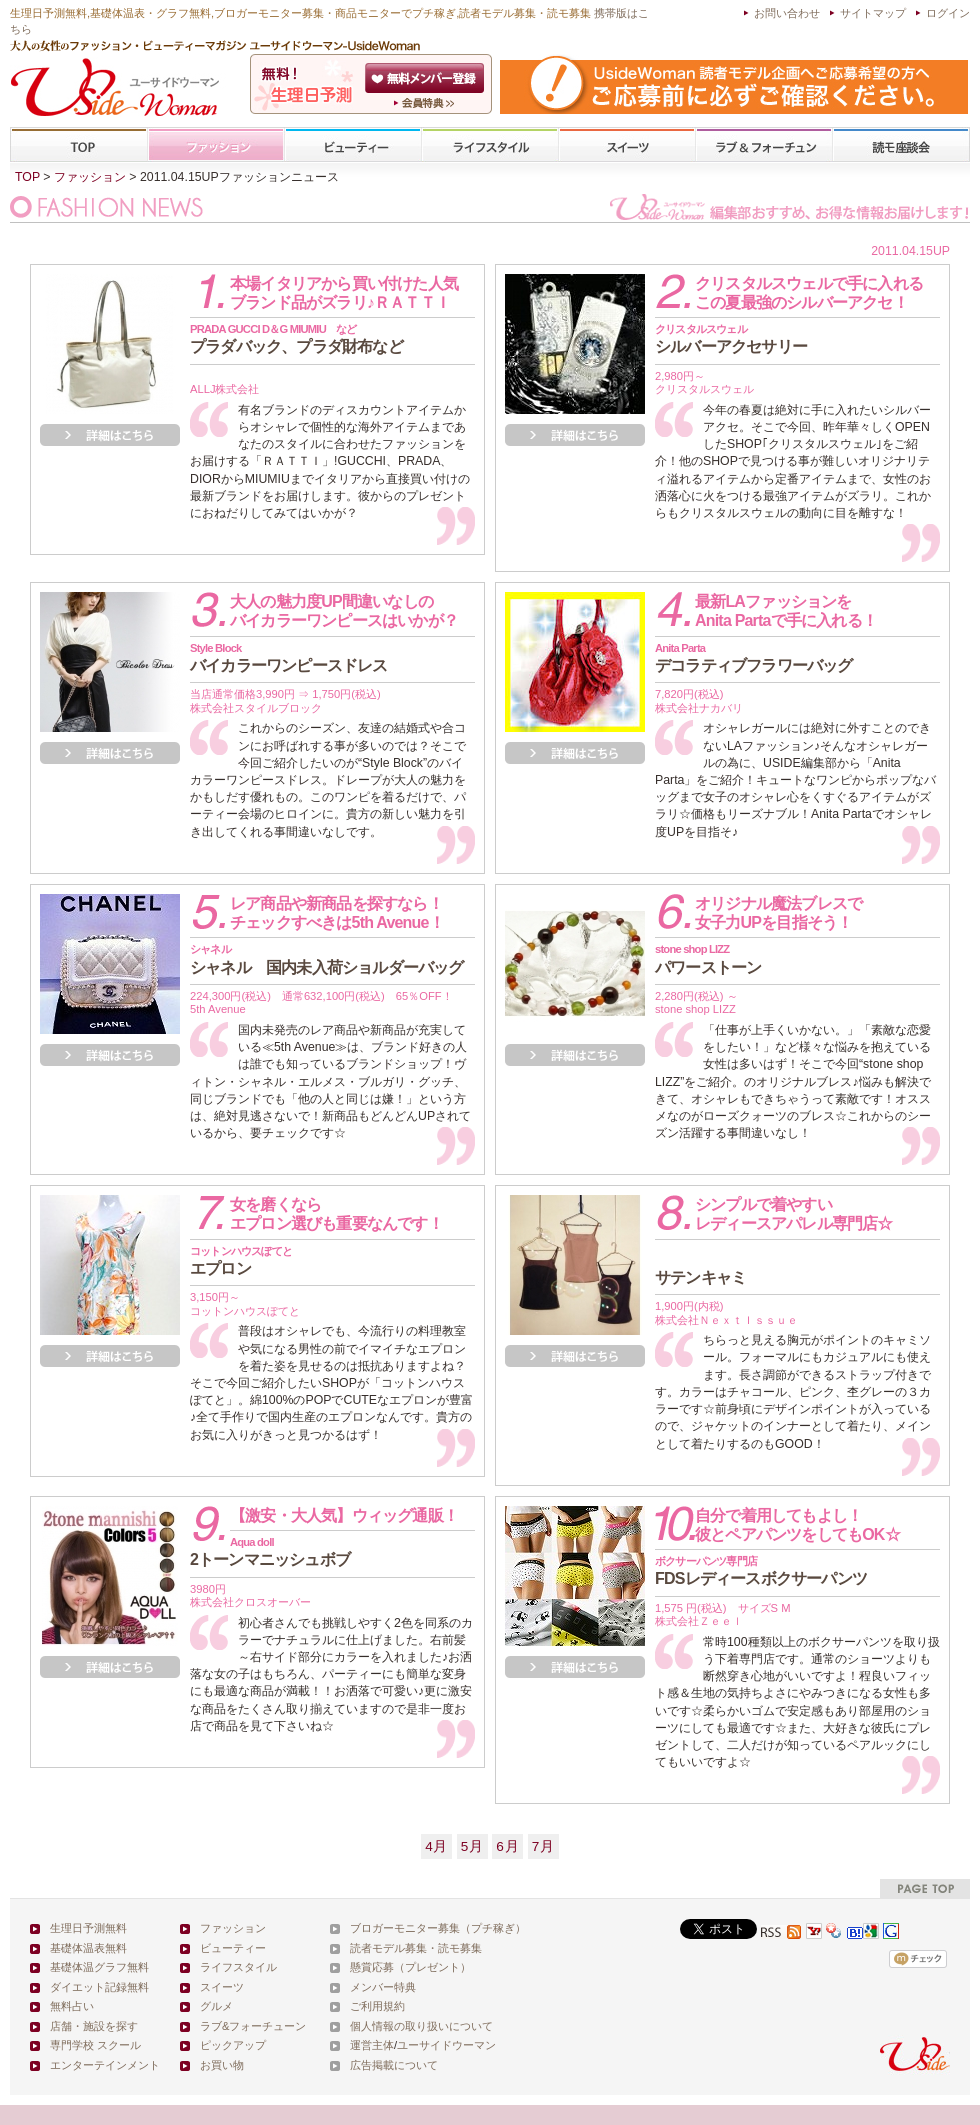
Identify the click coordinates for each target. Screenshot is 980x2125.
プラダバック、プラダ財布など (296, 339)
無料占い (72, 2006)
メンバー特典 (383, 1987)
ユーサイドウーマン (446, 2045)
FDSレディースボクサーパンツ (761, 1571)
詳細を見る (110, 435)
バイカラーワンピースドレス (289, 658)
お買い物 (222, 2065)
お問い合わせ (787, 13)
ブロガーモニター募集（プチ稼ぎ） (438, 1928)
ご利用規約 (377, 2006)
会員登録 (426, 78)
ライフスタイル (490, 145)
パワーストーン (708, 959)
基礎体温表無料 (88, 1948)
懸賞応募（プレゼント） (410, 1967)
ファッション (216, 145)
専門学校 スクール (95, 2045)
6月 (507, 1846)
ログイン (948, 13)
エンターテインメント (105, 2065)
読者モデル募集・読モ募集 (416, 1948)
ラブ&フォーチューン (764, 145)
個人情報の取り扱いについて (421, 2026)
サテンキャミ (700, 1277)
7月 (543, 1846)
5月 (472, 1846)
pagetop (925, 1888)
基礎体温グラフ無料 (99, 1967)
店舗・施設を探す (94, 2026)
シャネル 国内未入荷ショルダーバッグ (327, 959)
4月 (436, 1846)
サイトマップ (873, 13)
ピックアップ (233, 2045)
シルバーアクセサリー (731, 339)
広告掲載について (394, 2065)
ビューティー (353, 145)
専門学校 (901, 145)
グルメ (216, 2006)
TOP (79, 145)
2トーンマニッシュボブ (270, 1552)
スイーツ (627, 145)
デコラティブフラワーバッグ (754, 658)
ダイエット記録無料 (99, 1987)
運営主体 (372, 2045)
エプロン (241, 1261)
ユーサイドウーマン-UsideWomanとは (426, 103)
